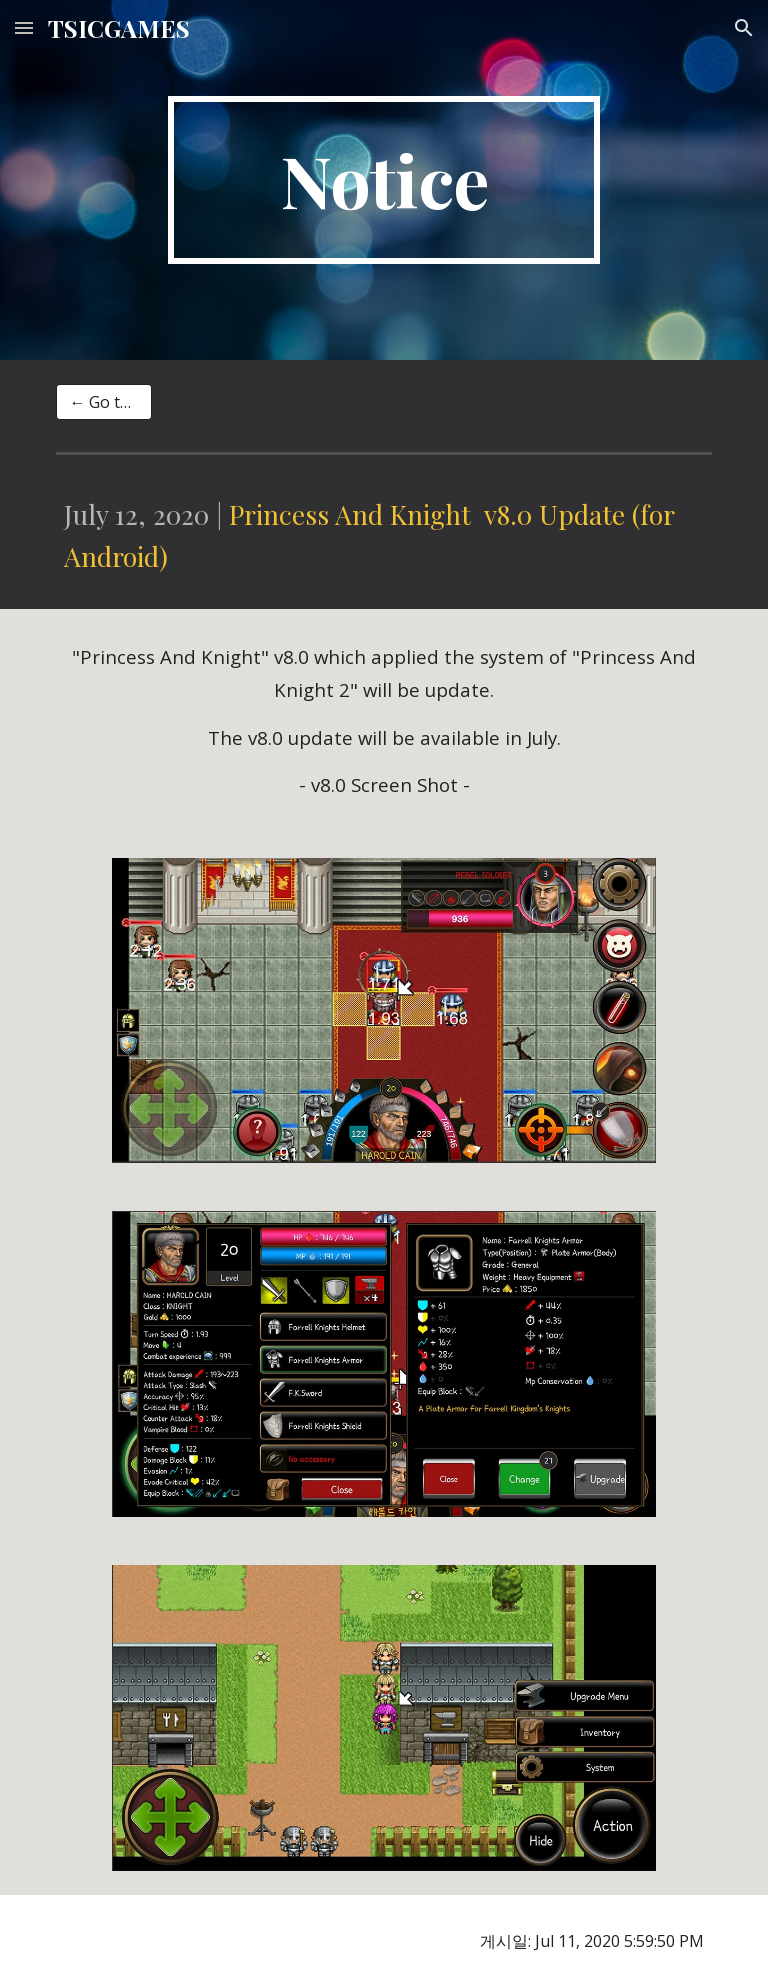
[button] (24, 27)
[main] (383, 180)
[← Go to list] (103, 402)
